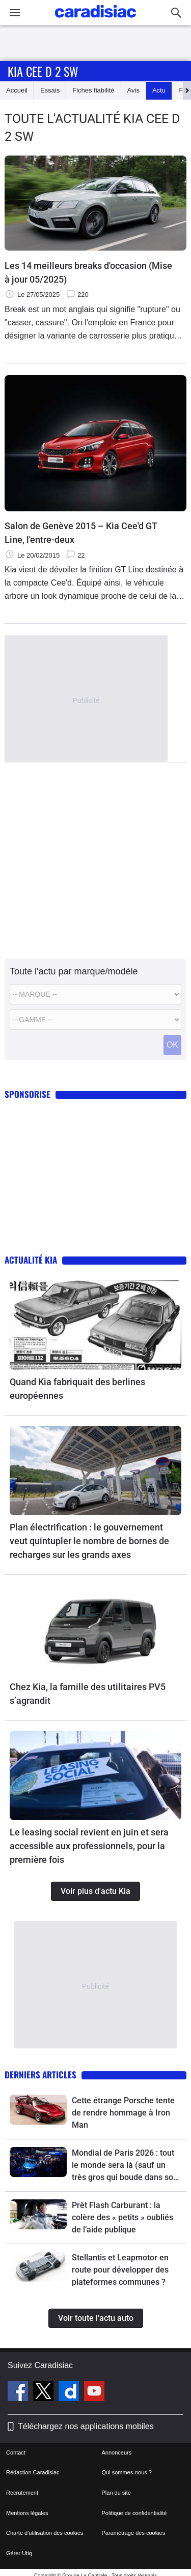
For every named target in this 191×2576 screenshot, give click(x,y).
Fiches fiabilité (93, 90)
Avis (133, 90)
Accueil (17, 90)
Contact (15, 2452)
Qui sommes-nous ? (127, 2472)
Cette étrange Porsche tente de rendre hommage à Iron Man (123, 2113)
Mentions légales (27, 2513)
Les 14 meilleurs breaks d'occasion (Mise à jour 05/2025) (88, 272)
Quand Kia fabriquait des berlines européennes (77, 1388)
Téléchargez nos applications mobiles (86, 2426)
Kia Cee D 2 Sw (43, 71)
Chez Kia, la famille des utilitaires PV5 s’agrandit (88, 1693)
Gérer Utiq (19, 2553)
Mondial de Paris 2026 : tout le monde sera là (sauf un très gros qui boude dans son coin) (125, 2166)
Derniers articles (40, 2074)
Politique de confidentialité (134, 2513)
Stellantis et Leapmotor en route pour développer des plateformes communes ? (120, 2270)
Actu (159, 90)
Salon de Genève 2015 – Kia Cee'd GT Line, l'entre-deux (81, 532)
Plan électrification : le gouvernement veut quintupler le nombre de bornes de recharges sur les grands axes (89, 1541)
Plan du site (116, 2493)
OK (172, 1044)
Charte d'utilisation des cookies (44, 2533)
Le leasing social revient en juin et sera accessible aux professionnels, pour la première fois (89, 1846)
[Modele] (95, 1019)
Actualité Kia (31, 1259)
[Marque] (95, 994)
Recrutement (22, 2493)
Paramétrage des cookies (134, 2533)
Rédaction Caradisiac (33, 2472)
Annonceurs (117, 2452)
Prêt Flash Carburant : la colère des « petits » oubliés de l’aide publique (122, 2217)
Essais (50, 90)
